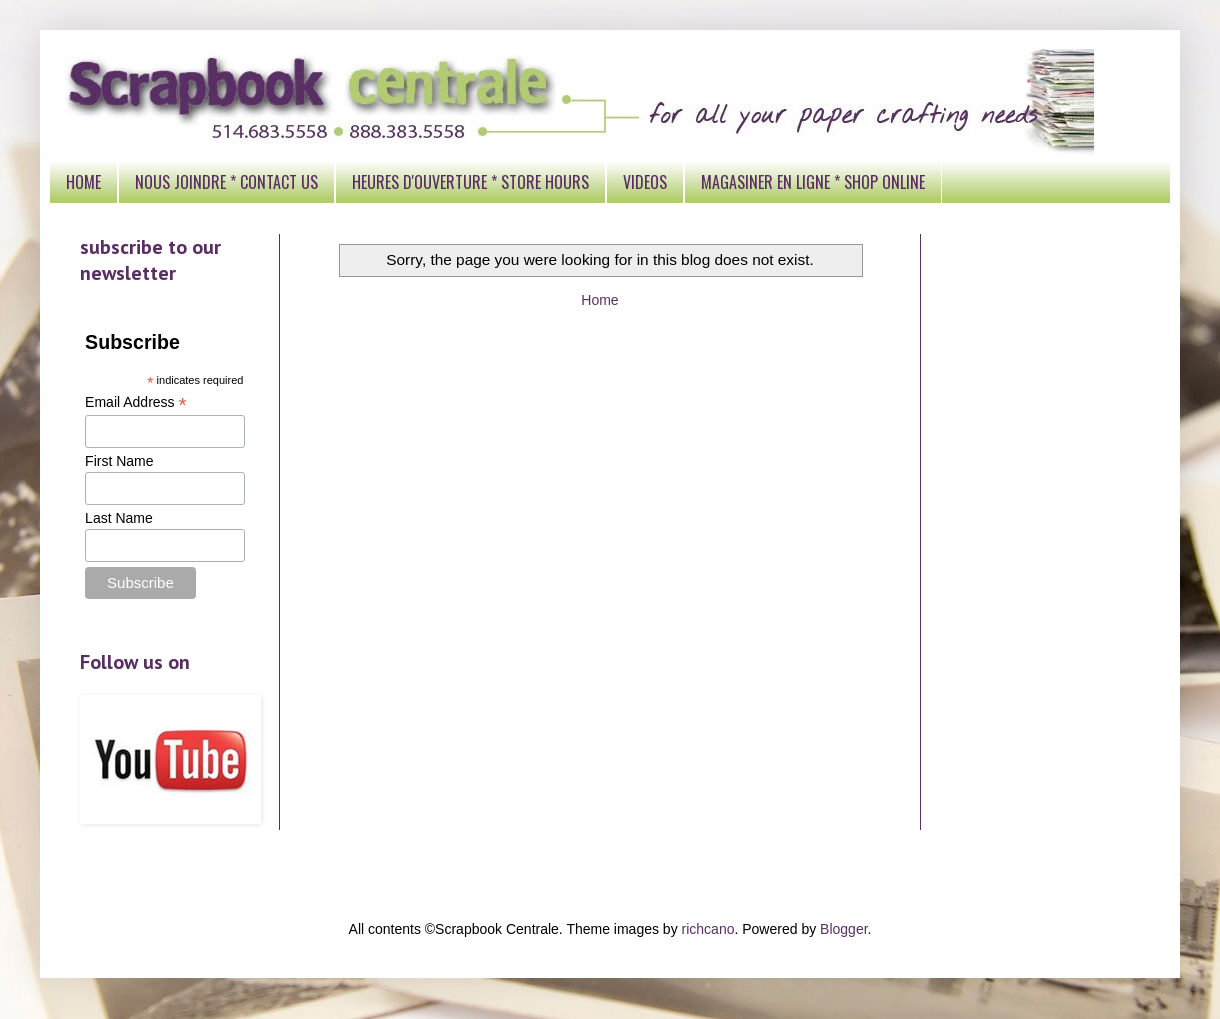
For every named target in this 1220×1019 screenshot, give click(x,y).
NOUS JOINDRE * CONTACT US (226, 182)
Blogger (843, 929)
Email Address (136, 402)
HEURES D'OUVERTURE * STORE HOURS (470, 182)
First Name (119, 461)
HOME (83, 182)
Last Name (119, 518)
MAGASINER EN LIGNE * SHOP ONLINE (813, 182)
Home (599, 300)
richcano (708, 929)
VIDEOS (645, 182)
